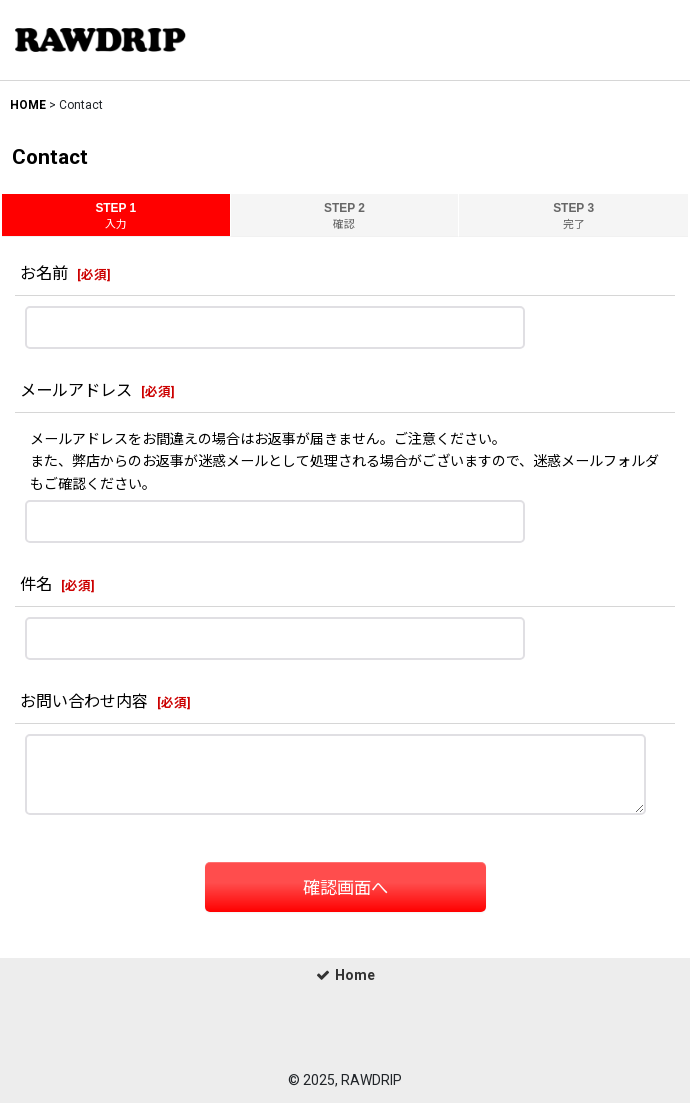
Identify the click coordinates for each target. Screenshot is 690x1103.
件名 (36, 584)
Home (345, 975)
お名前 (44, 273)
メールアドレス (76, 390)
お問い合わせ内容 (84, 701)
